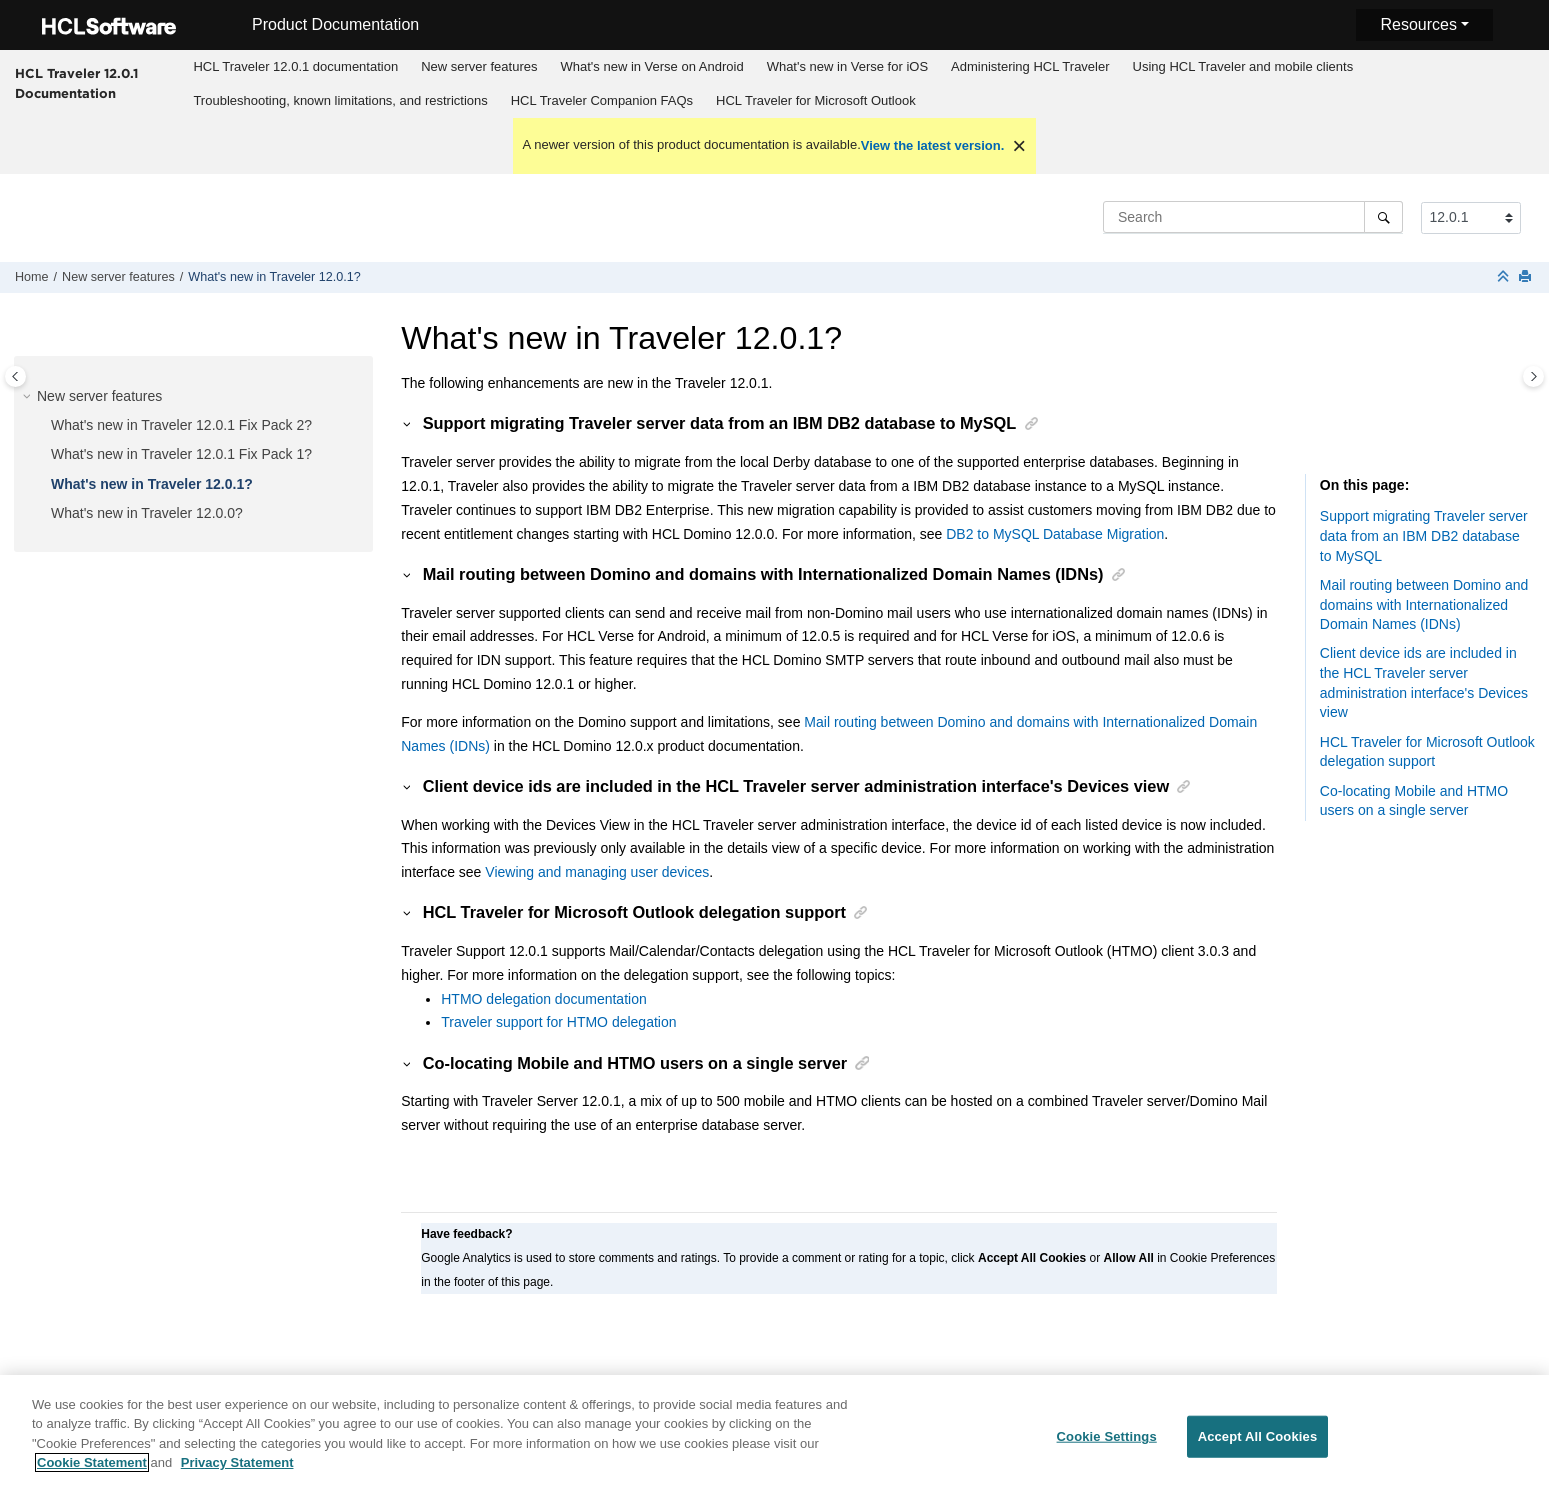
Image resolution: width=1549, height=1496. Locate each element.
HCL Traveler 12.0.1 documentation (295, 66)
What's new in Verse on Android (651, 66)
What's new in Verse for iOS (847, 66)
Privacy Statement (237, 1470)
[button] (29, 397)
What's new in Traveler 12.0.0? (147, 513)
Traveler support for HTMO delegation (558, 1022)
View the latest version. (933, 145)
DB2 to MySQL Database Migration (1055, 534)
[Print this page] (1527, 277)
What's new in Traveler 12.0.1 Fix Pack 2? (181, 425)
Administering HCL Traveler (1030, 66)
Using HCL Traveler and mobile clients (1243, 66)
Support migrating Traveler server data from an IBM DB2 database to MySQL (1424, 535)
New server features (479, 66)
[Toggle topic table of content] (1533, 376)
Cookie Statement (92, 1470)
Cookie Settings (1107, 1443)
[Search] (1383, 217)
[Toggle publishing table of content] (15, 376)
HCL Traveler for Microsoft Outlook (816, 100)
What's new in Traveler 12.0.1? (274, 277)
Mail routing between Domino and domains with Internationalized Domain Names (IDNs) (1424, 604)
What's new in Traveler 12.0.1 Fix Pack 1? (181, 454)
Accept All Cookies (1258, 1443)
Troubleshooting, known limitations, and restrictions (340, 100)
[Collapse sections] (1505, 277)
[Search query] (1253, 217)
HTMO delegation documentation (543, 999)
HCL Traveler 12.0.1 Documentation (76, 83)
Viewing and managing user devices (597, 872)
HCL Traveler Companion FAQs (602, 100)
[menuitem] (296, 67)
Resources (1418, 24)
